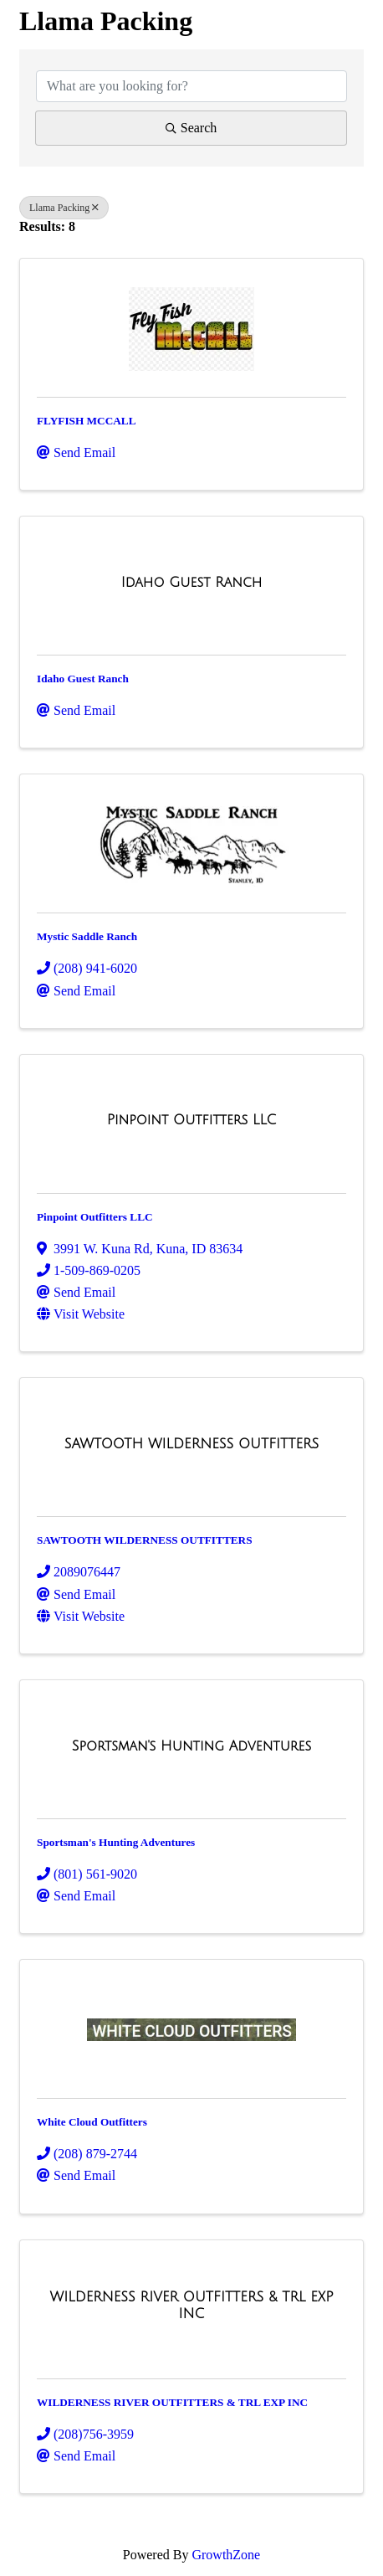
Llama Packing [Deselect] (64, 207)
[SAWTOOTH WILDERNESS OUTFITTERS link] (191, 1444)
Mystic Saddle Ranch (87, 936)
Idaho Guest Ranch (83, 678)
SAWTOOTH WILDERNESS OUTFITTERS (145, 1540)
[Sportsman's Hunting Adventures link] (192, 1746)
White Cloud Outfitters (92, 2122)
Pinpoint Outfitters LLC (95, 1217)
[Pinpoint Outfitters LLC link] (192, 1120)
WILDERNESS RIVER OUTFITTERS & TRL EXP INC (172, 2402)
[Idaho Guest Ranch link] (192, 582)
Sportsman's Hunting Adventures (116, 1842)
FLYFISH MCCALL (86, 420)
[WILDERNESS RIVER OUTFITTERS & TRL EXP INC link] (191, 2305)
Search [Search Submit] (191, 128)
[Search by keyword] (191, 86)
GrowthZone (226, 2555)
